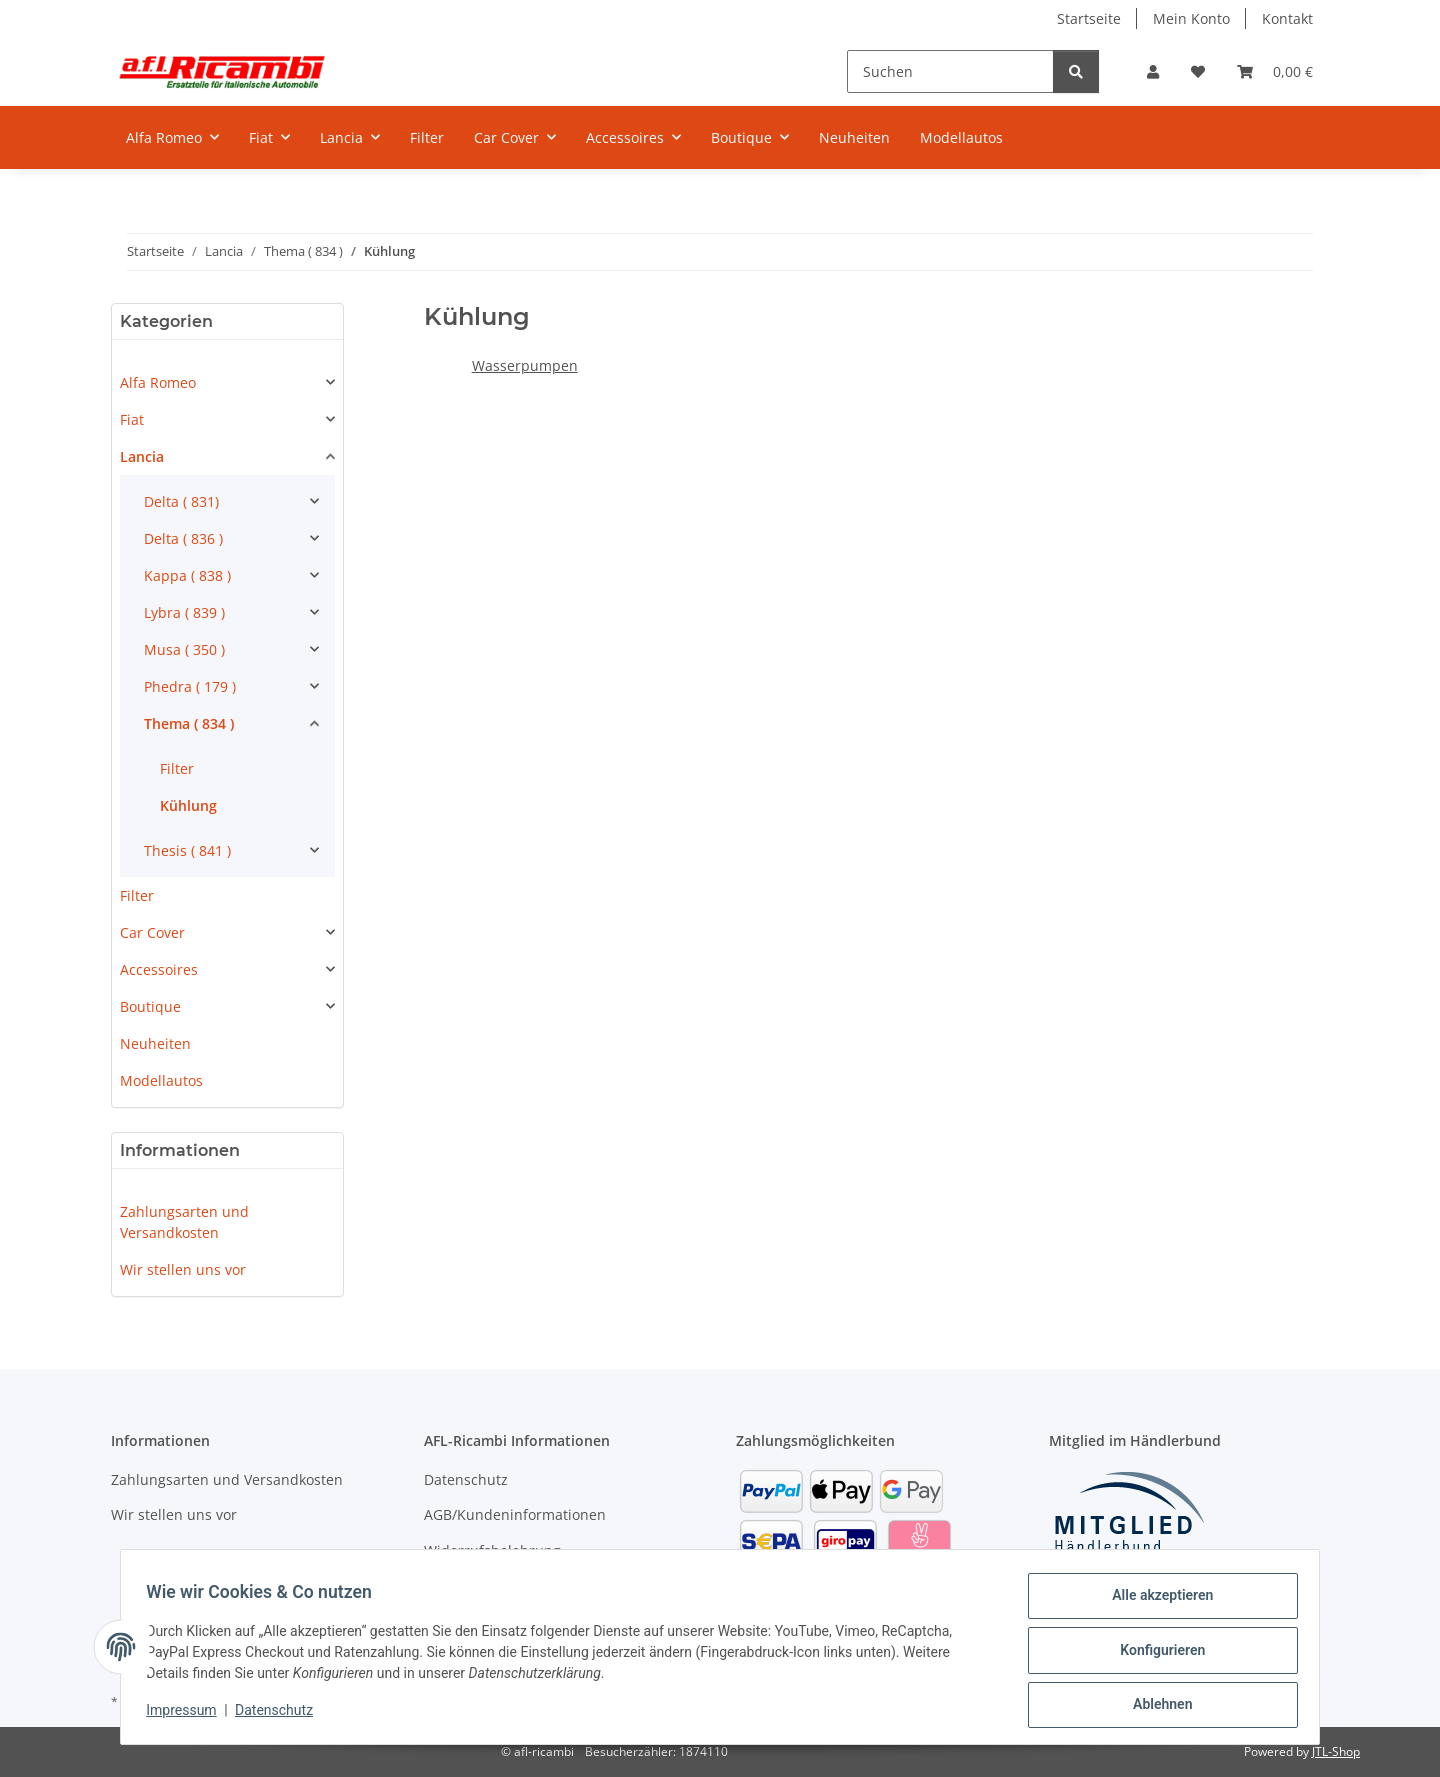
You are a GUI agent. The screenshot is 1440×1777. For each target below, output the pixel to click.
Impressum (188, 1715)
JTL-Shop (1336, 1751)
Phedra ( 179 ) (190, 686)
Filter (177, 768)
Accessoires (159, 969)
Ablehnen (1155, 1706)
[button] (1153, 71)
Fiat (132, 419)
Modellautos (161, 1080)
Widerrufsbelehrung (492, 1550)
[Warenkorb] (1275, 71)
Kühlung (188, 805)
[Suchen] (950, 71)
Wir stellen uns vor (183, 1269)
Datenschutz (281, 1715)
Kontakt (1287, 18)
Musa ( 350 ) (184, 649)
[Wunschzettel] (1198, 71)
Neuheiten (155, 1043)
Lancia (142, 456)
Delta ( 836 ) (183, 538)
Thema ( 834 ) (189, 723)
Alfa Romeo (158, 382)
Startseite (1089, 18)
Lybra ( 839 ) (184, 612)
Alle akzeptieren (1155, 1602)
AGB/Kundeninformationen (515, 1514)
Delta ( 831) (181, 501)
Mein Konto (1191, 18)
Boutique (150, 1006)
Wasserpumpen (525, 365)
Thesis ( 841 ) (187, 850)
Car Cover (152, 932)
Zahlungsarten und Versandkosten (184, 1222)
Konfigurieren (1155, 1654)
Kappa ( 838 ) (187, 575)
